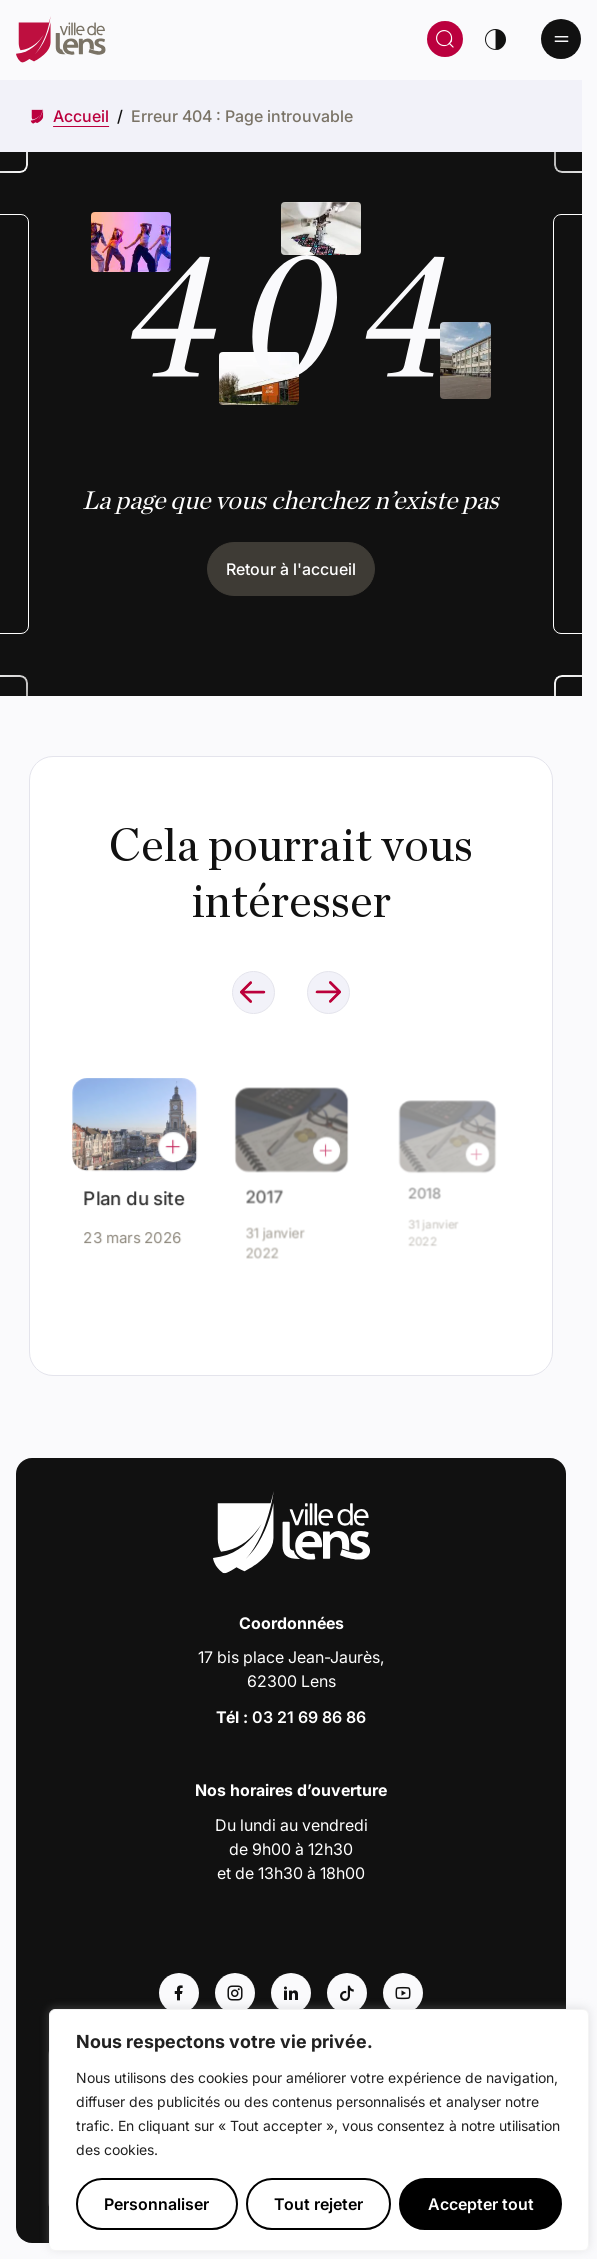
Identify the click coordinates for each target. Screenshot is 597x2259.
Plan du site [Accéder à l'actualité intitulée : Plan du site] (134, 1192)
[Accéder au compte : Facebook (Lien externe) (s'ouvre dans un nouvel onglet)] (179, 1993)
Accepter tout (481, 2204)
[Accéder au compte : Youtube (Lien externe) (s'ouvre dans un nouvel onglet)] (403, 1993)
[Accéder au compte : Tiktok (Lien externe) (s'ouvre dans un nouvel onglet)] (347, 1993)
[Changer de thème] (495, 39)
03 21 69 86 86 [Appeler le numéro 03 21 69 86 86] (309, 1717)
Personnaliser (156, 2204)
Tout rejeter (318, 2204)
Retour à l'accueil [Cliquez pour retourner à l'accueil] (291, 569)
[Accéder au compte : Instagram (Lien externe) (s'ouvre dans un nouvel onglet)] (235, 1993)
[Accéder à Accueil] (81, 116)
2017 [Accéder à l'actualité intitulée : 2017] (272, 1191)
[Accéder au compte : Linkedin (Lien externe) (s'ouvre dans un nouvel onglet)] (291, 1993)
